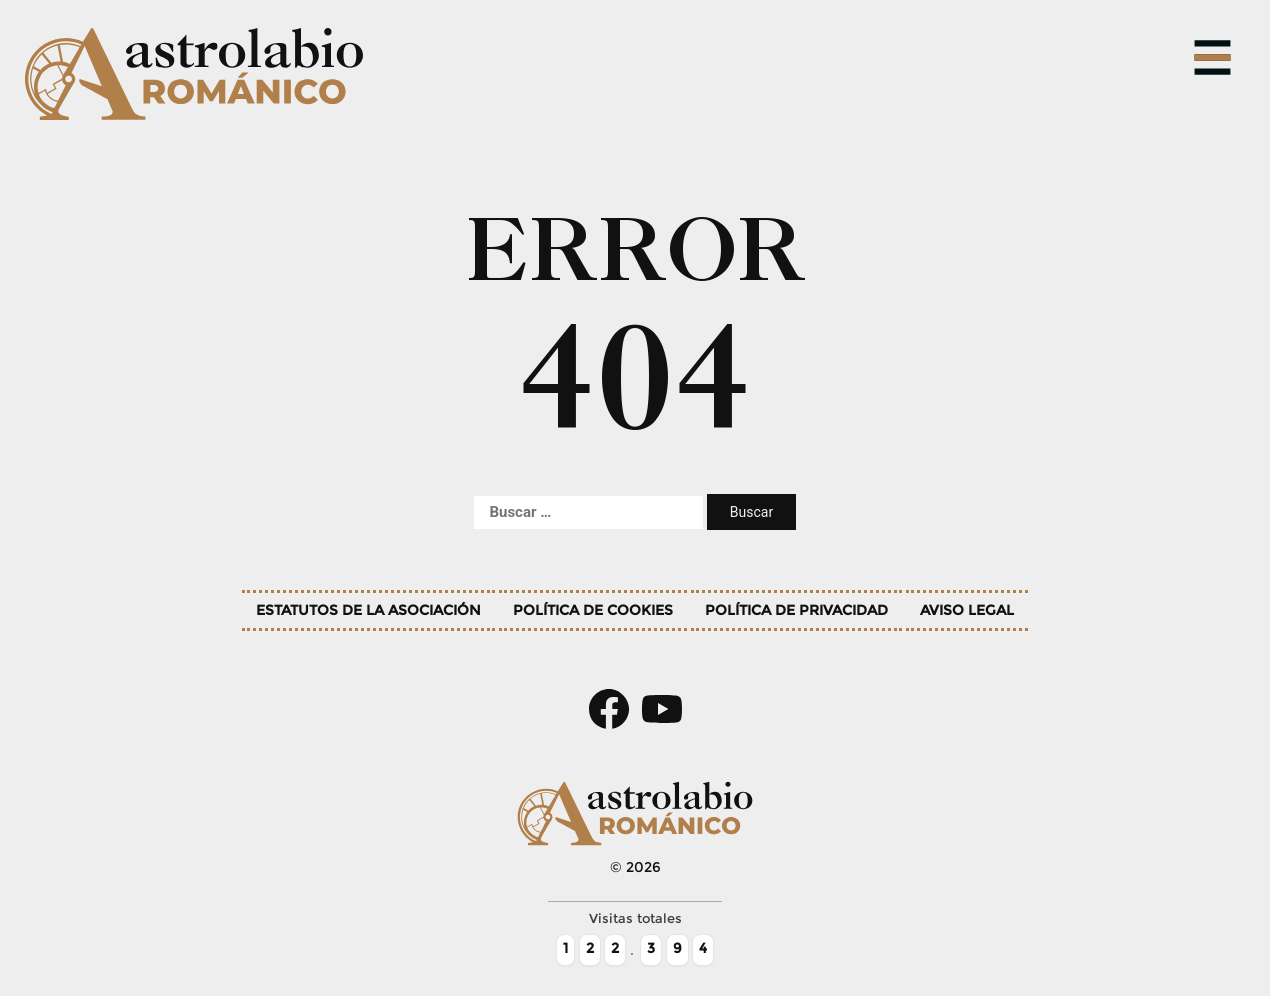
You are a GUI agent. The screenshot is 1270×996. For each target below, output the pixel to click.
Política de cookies (593, 610)
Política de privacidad (796, 610)
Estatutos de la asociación (368, 610)
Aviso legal (967, 610)
